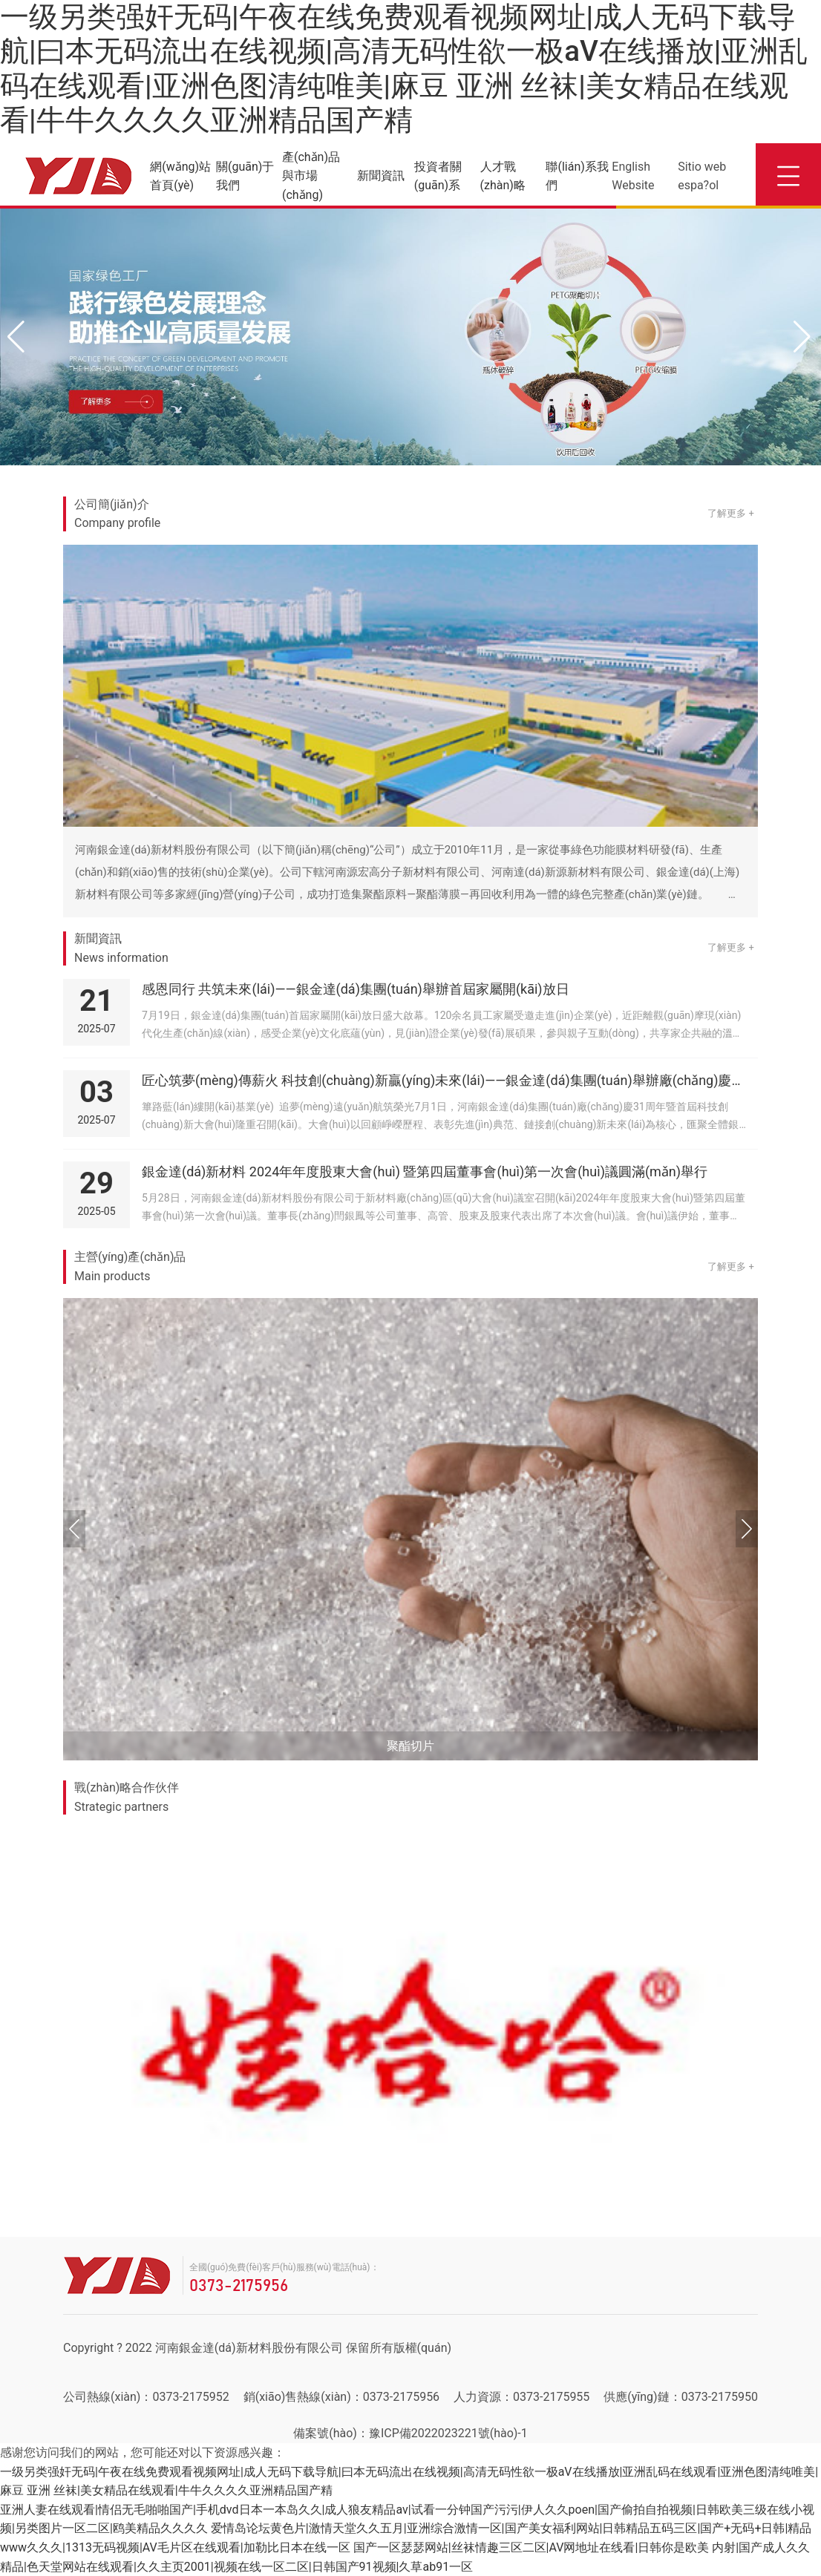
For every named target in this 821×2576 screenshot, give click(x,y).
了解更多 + (730, 513)
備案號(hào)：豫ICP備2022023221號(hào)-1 (410, 2433)
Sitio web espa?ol (702, 176)
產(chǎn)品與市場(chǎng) (311, 176)
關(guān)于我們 (245, 176)
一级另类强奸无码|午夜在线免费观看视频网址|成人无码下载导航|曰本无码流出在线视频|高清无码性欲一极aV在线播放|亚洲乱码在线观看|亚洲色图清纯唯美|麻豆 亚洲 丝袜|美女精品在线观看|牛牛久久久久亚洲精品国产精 (404, 68)
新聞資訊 (381, 175)
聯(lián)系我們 (577, 176)
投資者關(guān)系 (438, 176)
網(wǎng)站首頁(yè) (180, 176)
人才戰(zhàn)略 (503, 176)
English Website (633, 176)
